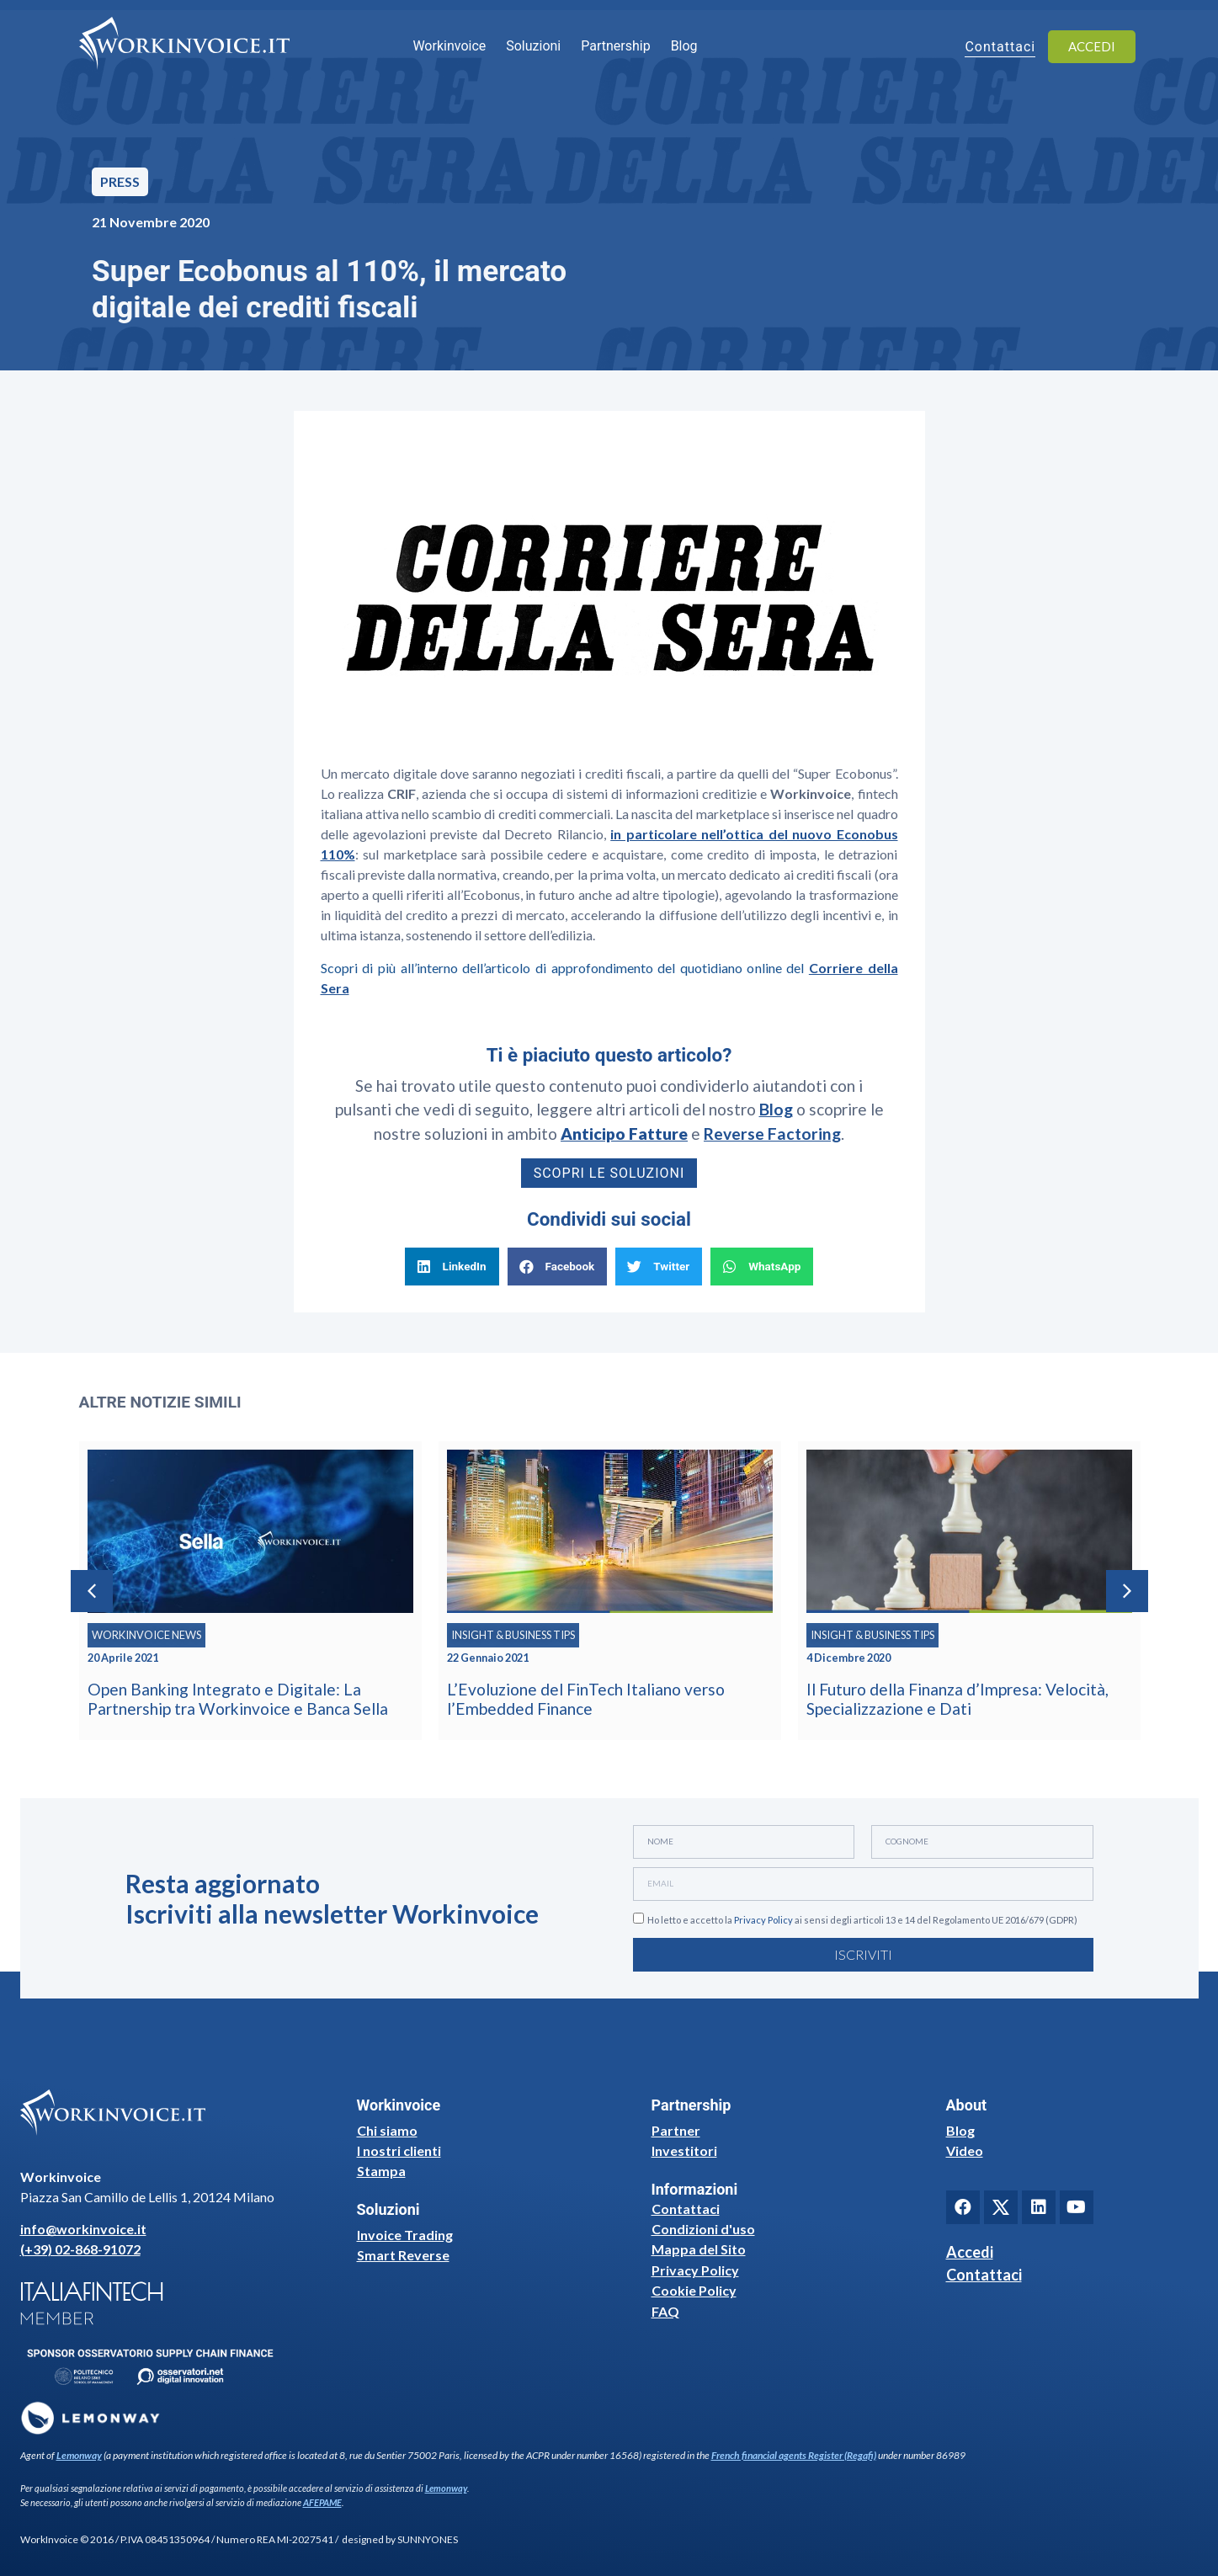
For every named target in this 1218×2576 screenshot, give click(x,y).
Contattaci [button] (1000, 48)
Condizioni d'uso (703, 2229)
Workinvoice (449, 46)
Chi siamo (387, 2130)
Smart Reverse (403, 2255)
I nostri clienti (399, 2150)
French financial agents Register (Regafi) (793, 2455)
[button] (452, 1266)
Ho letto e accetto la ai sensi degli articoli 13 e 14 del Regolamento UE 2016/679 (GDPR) (862, 1919)
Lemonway (79, 2455)
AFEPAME (322, 2502)
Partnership (615, 46)
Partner (676, 2130)
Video (964, 2150)
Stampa (381, 2171)
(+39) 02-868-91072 (80, 2249)
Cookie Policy (694, 2290)
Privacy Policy (763, 1919)
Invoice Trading (405, 2235)
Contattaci (686, 2209)
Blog (684, 46)
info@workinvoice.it (83, 2229)
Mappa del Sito (699, 2249)
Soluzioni (533, 46)
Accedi (969, 2252)
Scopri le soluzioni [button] (609, 1173)
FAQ (665, 2311)
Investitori (684, 2150)
